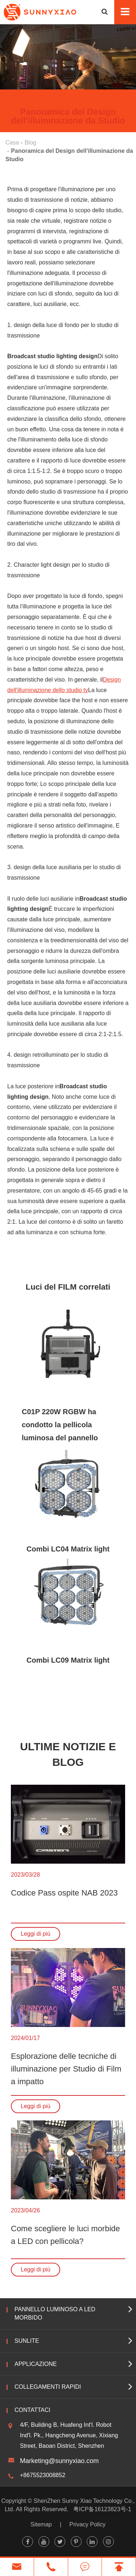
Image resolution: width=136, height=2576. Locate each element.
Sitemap (41, 2524)
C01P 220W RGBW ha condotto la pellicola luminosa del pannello (60, 1425)
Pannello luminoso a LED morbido (55, 2313)
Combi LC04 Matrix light (68, 1549)
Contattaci (32, 2410)
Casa (12, 142)
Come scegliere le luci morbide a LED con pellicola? (65, 2235)
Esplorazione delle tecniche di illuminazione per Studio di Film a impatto (66, 2069)
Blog (30, 142)
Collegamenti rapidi (48, 2387)
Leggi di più (35, 1934)
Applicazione (36, 2364)
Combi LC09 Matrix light (68, 1660)
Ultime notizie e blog (68, 1754)
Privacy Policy (87, 2524)
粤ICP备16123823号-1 (102, 2509)
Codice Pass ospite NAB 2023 (64, 1892)
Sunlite (27, 2341)
